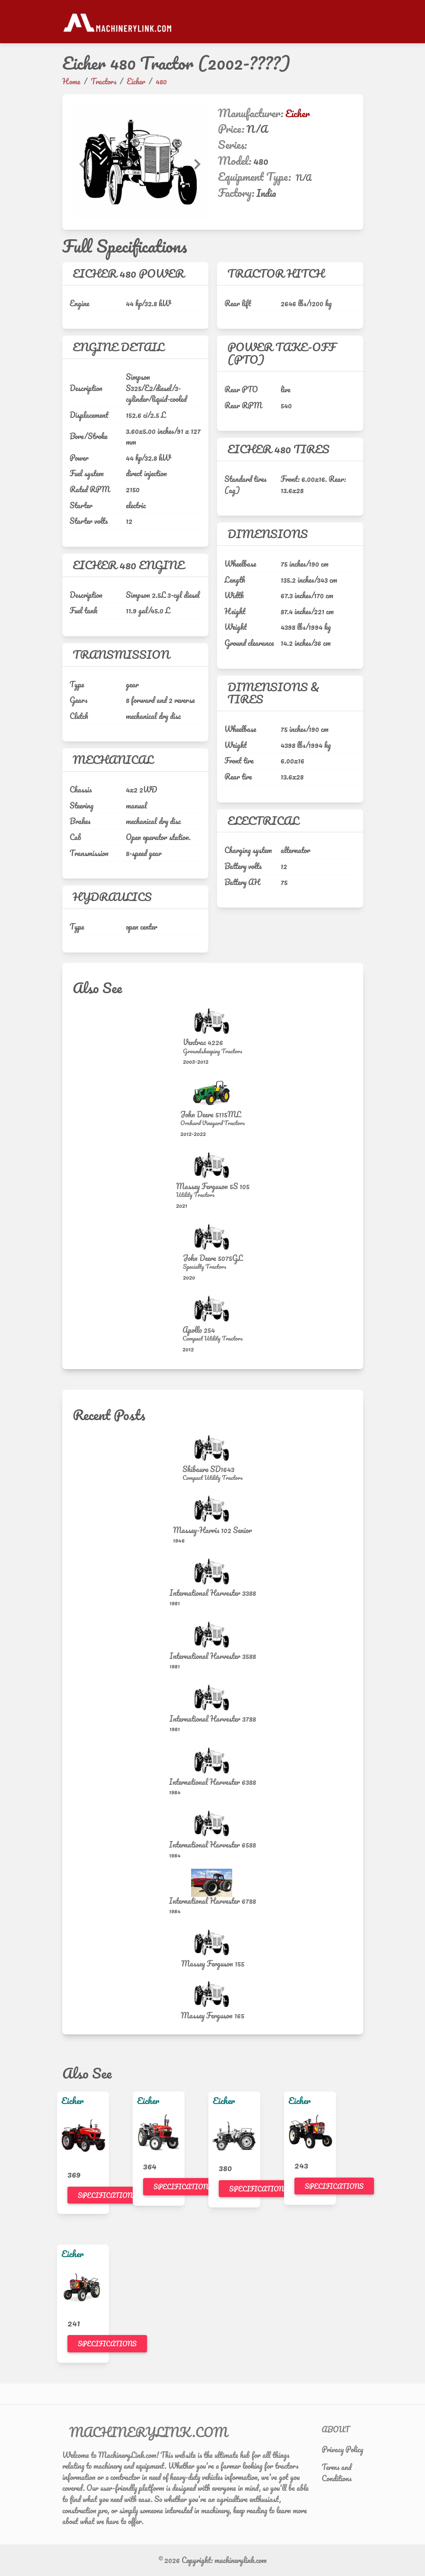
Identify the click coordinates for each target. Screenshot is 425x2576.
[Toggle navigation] (358, 22)
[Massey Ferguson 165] (212, 1993)
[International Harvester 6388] (212, 1760)
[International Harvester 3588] (212, 1634)
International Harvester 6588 (212, 1844)
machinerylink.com (240, 2560)
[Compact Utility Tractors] (212, 1338)
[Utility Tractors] (212, 1194)
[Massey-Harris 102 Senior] (212, 1508)
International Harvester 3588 (212, 1656)
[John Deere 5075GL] (212, 1236)
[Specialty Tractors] (213, 1266)
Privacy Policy (342, 2449)
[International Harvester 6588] (212, 1823)
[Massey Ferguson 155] (212, 1942)
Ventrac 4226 (203, 1042)
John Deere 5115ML (210, 1114)
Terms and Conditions (337, 2472)
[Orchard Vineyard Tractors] (212, 1123)
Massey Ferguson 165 (212, 2015)
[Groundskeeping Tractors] (212, 1051)
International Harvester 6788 (212, 1901)
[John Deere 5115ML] (212, 1093)
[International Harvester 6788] (212, 1883)
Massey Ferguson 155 (212, 1963)
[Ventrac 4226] (212, 1021)
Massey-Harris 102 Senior (212, 1530)
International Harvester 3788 (212, 1719)
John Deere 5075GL (213, 1258)
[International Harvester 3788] (212, 1697)
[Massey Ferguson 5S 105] (212, 1165)
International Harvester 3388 (212, 1593)
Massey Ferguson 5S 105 (212, 1186)
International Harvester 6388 (212, 1782)
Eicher (297, 113)
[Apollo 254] (212, 1308)
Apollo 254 (198, 1330)
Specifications (107, 2195)
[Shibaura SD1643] (212, 1448)
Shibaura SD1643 (208, 1469)
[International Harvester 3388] (212, 1571)
